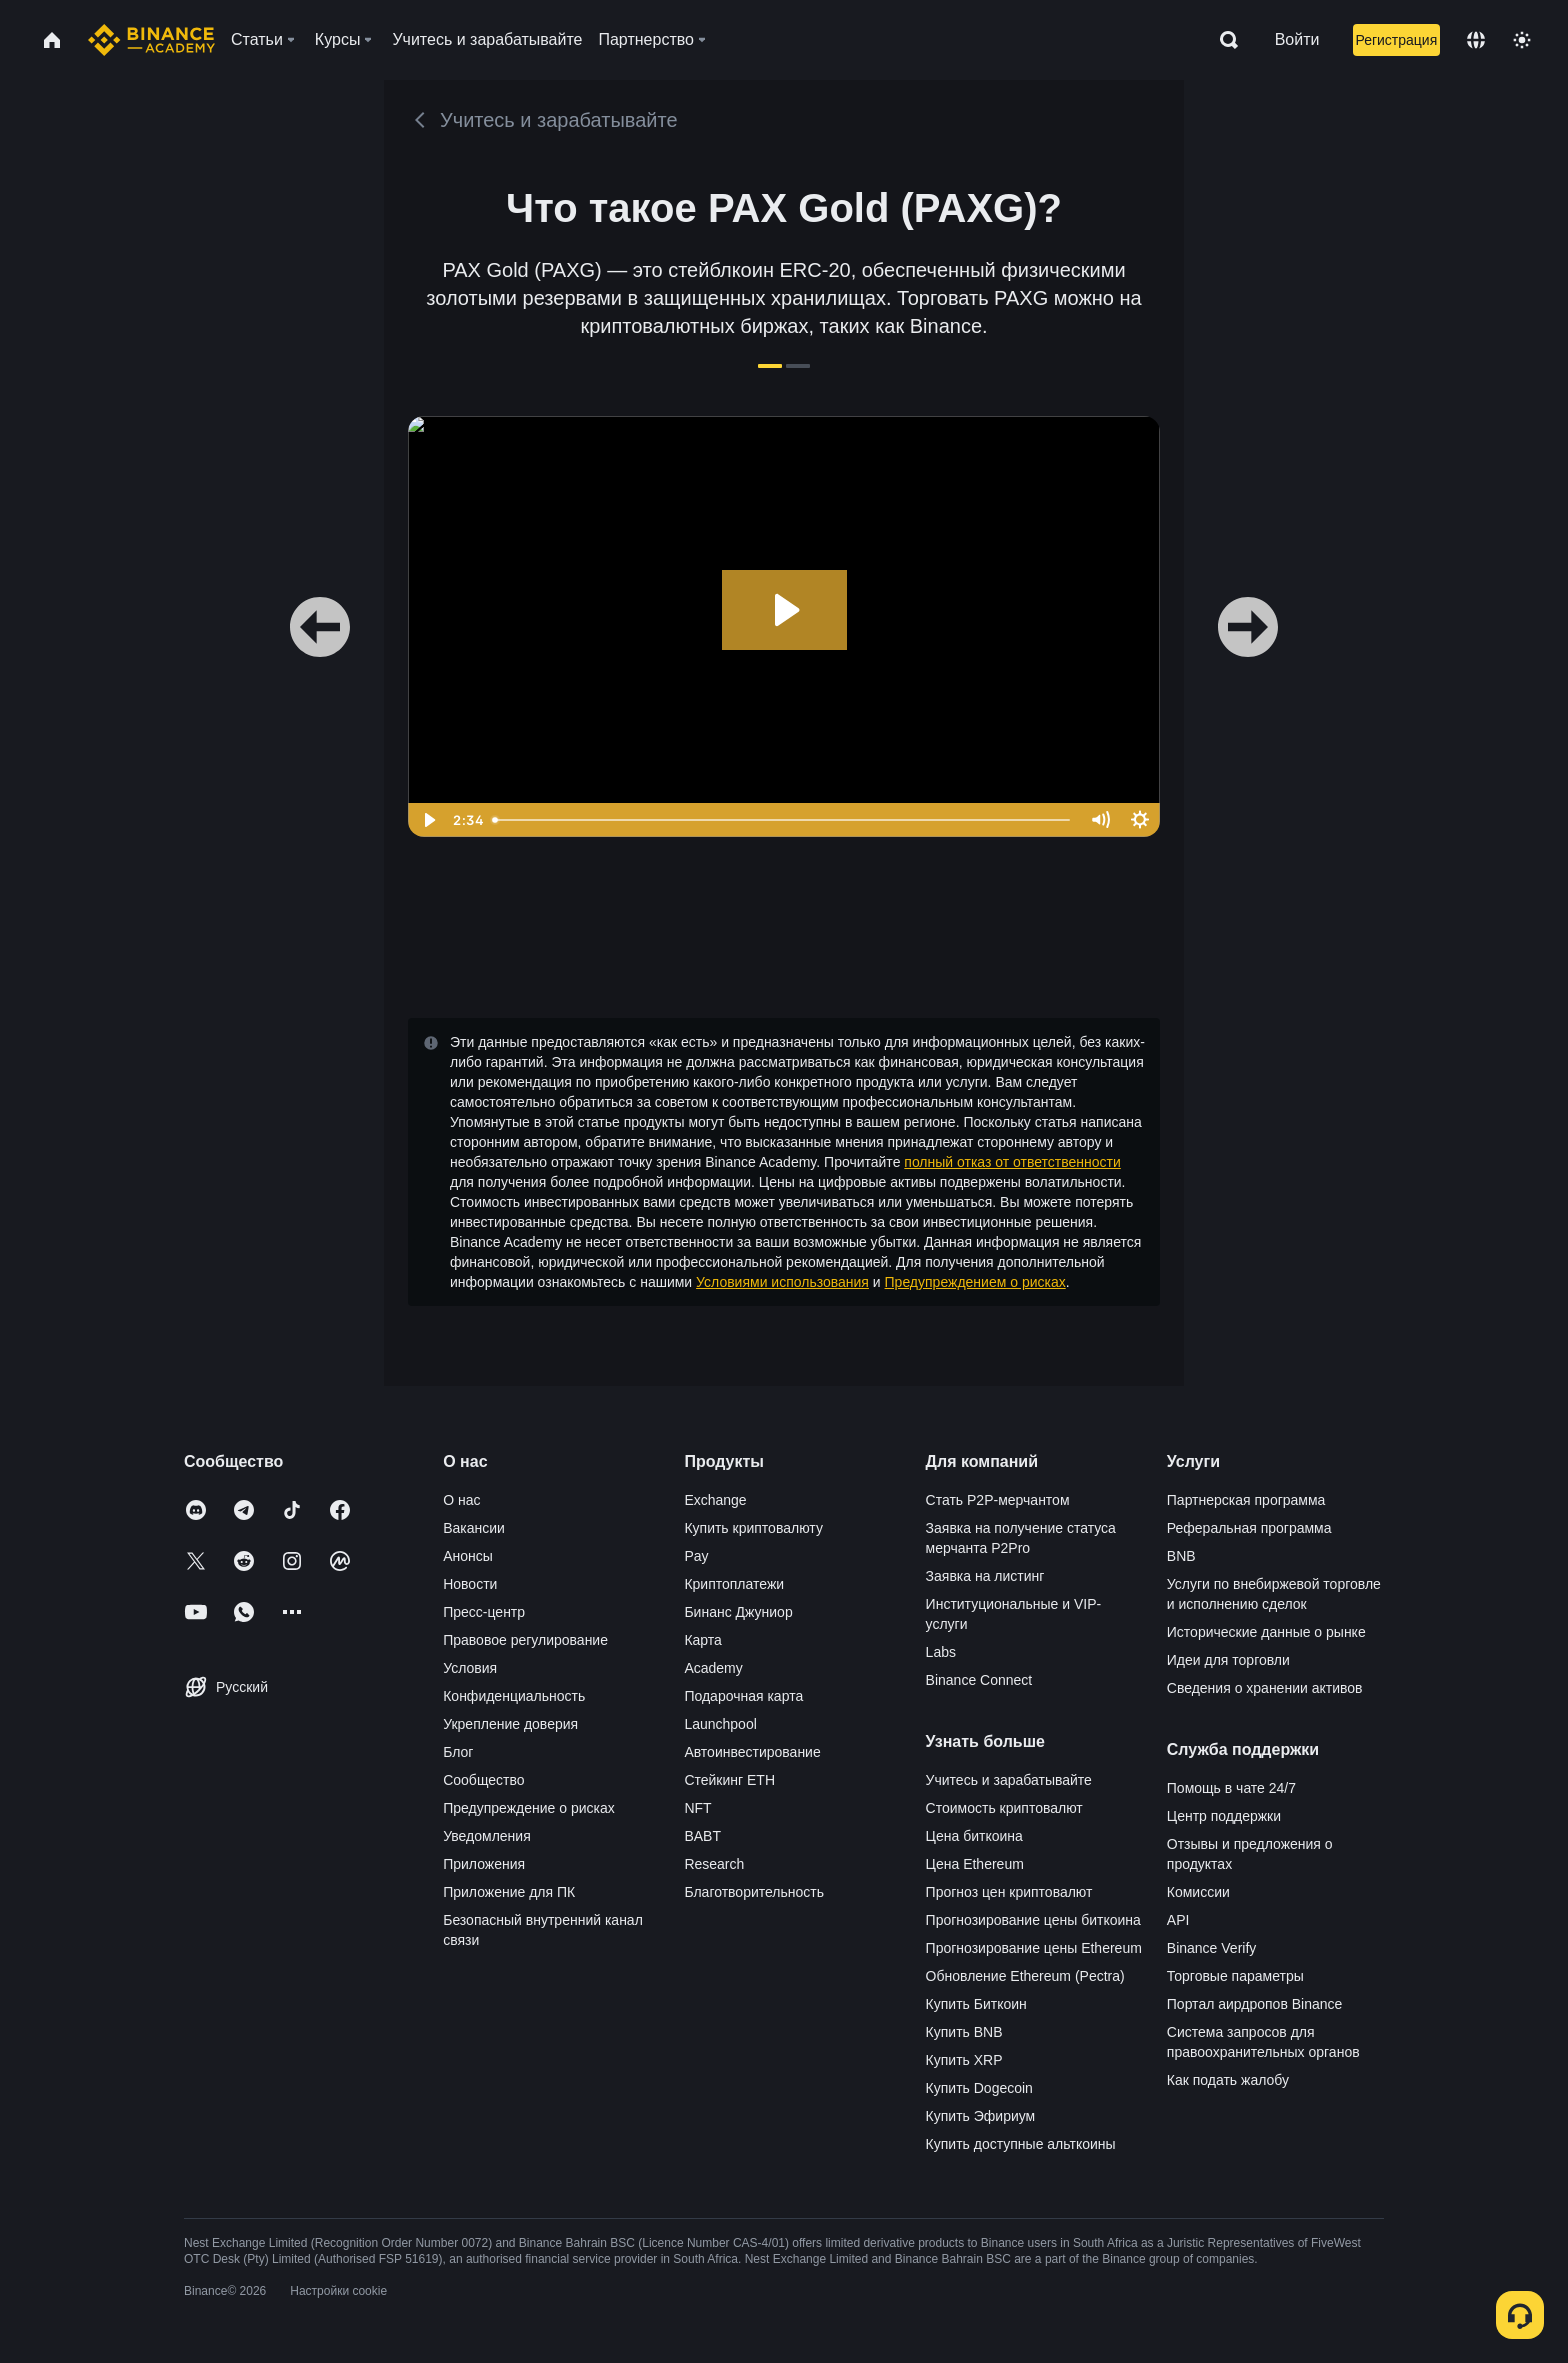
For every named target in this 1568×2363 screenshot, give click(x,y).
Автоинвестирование (752, 1752)
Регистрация (1396, 40)
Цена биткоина (974, 1836)
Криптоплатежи (734, 1584)
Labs (941, 1652)
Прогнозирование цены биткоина (1033, 1920)
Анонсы (468, 1556)
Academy (713, 1668)
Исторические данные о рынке (1266, 1632)
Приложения (484, 1864)
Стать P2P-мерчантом (998, 1500)
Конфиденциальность (514, 1696)
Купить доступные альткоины (1021, 2144)
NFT (697, 1808)
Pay (696, 1556)
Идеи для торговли (1228, 1660)
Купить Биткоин (976, 2004)
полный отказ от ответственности (1012, 1162)
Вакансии (474, 1528)
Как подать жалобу (1228, 2080)
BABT (702, 1836)
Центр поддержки (1224, 1816)
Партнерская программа (1246, 1500)
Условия (470, 1668)
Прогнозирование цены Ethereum (1034, 1948)
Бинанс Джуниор (738, 1612)
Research (714, 1864)
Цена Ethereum (975, 1864)
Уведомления (487, 1836)
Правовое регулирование (525, 1640)
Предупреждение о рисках (529, 1808)
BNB (1181, 1556)
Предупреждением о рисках (975, 1282)
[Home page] (151, 40)
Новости (470, 1584)
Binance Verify (1212, 1948)
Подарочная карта (743, 1696)
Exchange (715, 1500)
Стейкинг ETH (729, 1780)
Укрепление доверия (510, 1724)
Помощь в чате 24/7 (1231, 1788)
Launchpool (720, 1724)
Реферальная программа (1249, 1528)
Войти (1297, 39)
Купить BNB (964, 2032)
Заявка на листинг (985, 1576)
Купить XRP (964, 2060)
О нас (461, 1500)
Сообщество (483, 1780)
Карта (702, 1640)
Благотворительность (754, 1892)
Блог (458, 1752)
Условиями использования (782, 1282)
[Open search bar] (1223, 40)
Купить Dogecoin (979, 2088)
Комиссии (1198, 1892)
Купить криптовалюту (753, 1528)
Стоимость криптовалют (1004, 1808)
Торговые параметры (1235, 1976)
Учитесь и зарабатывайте (1009, 1780)
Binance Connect (979, 1680)
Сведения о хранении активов (1265, 1688)
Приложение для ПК (509, 1892)
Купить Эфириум (981, 2116)
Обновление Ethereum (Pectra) (1025, 1976)
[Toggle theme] (1522, 40)
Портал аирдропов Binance (1255, 2004)
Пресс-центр (484, 1612)
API (1178, 1920)
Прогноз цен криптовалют (1009, 1892)
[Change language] (1476, 40)
